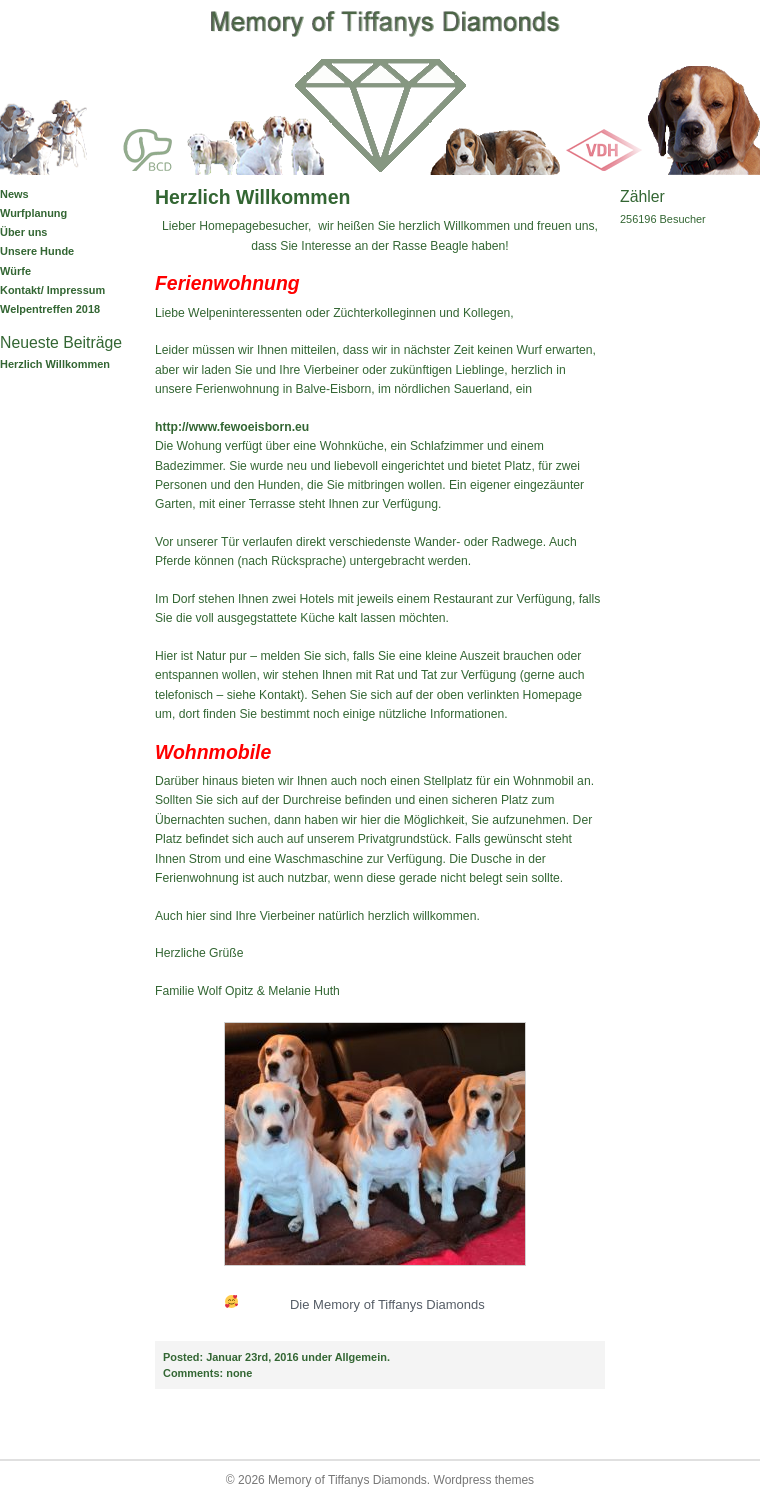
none (207, 1373)
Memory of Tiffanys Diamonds (347, 1480)
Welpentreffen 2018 (50, 309)
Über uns (23, 232)
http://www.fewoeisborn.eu (232, 427)
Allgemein (361, 1357)
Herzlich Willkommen (55, 364)
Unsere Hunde (37, 251)
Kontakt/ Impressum (52, 290)
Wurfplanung (33, 213)
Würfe (15, 271)
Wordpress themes (484, 1480)
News (14, 194)
